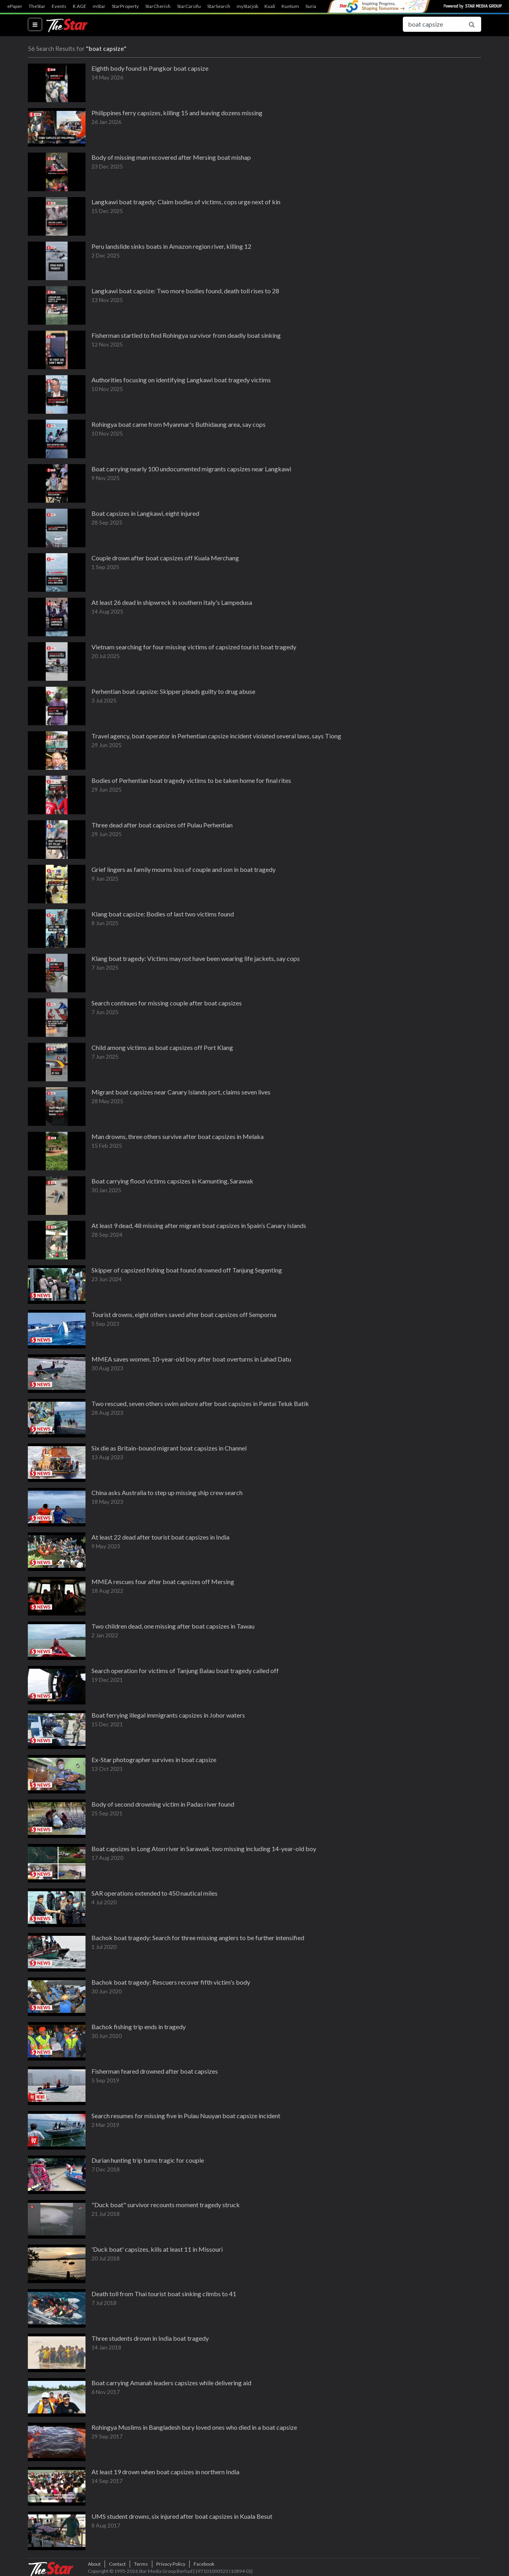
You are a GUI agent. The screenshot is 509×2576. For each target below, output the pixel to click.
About (94, 2564)
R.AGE (79, 6)
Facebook (204, 2564)
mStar (99, 6)
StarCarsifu (189, 6)
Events (59, 6)
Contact (117, 2564)
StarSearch (218, 6)
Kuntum (290, 6)
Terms (141, 2564)
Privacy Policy (170, 2564)
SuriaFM (314, 6)
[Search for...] (432, 24)
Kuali (269, 6)
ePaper (14, 6)
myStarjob (247, 6)
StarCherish (158, 6)
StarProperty (125, 6)
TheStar (37, 6)
